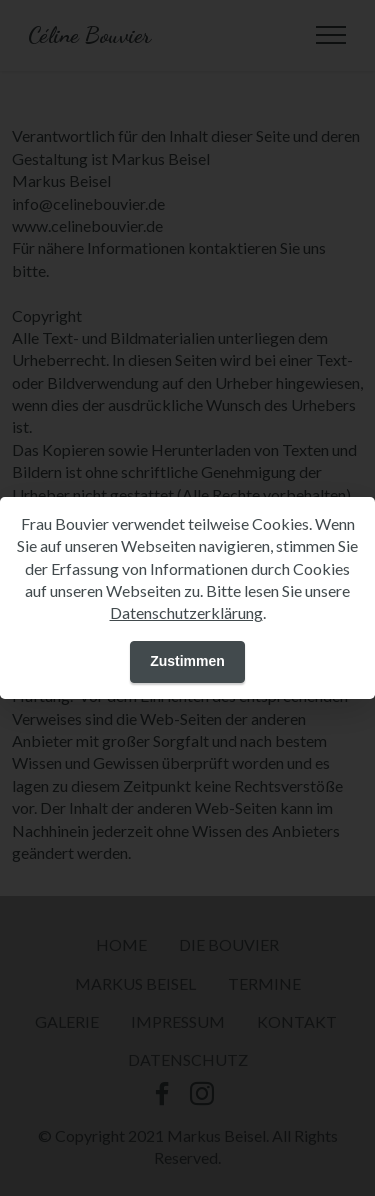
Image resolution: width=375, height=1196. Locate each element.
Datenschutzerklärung (186, 612)
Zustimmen (187, 661)
